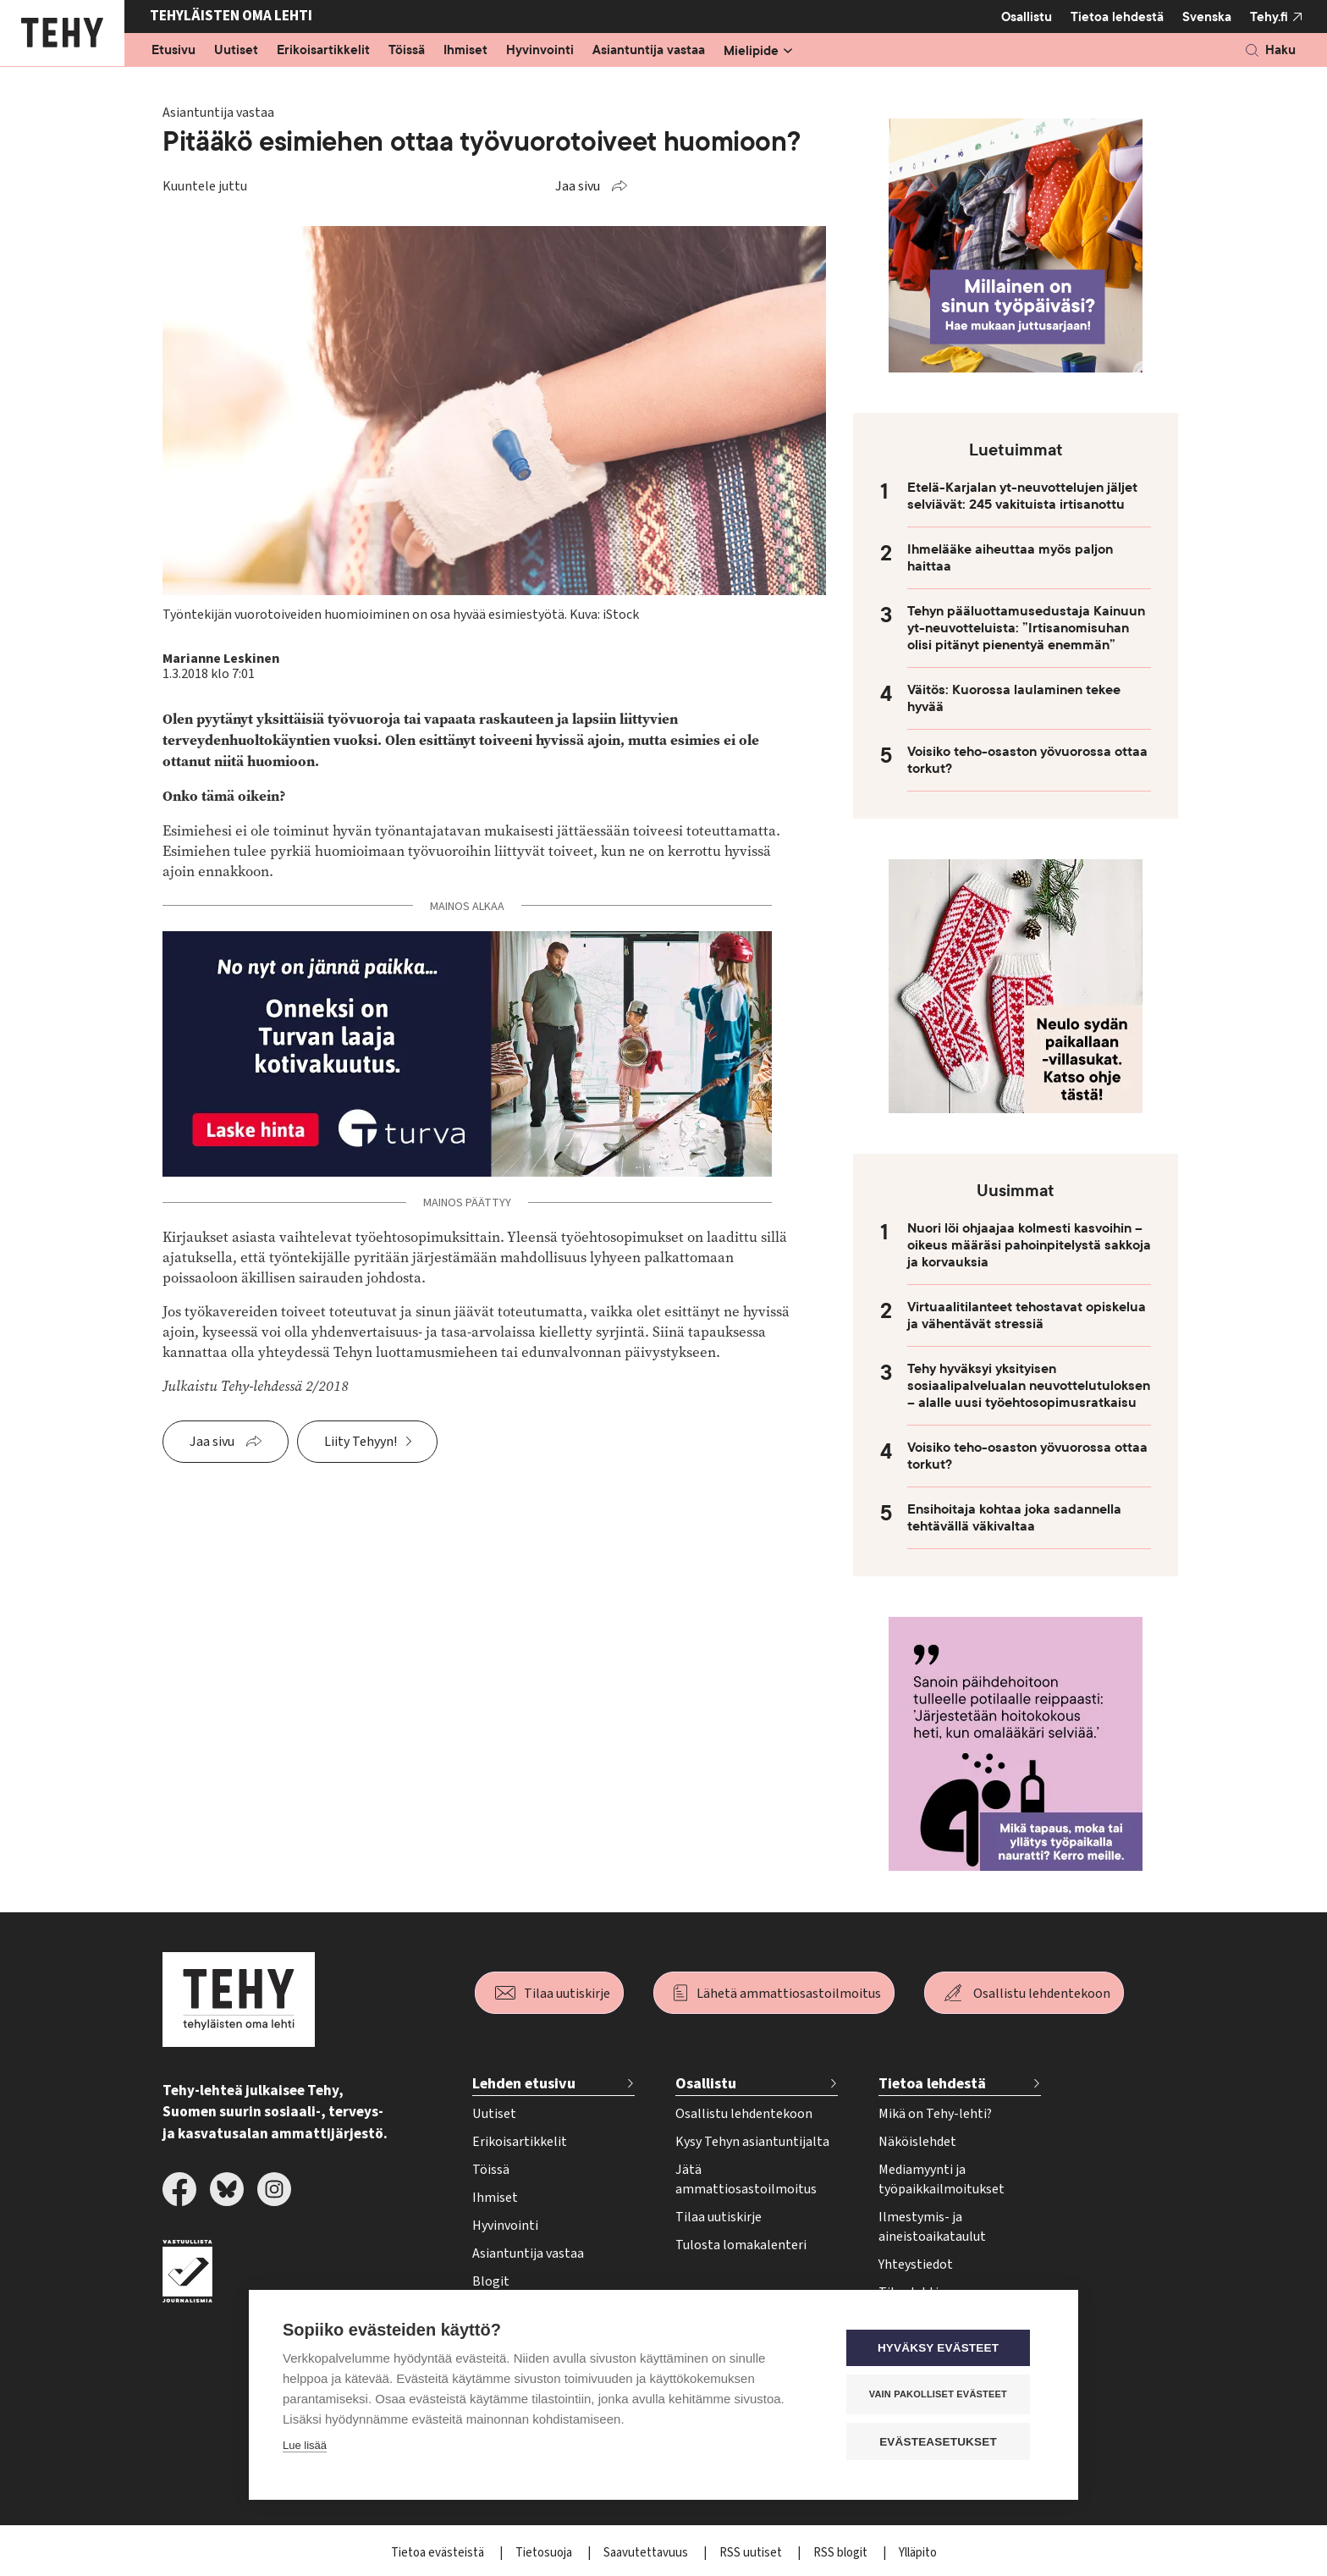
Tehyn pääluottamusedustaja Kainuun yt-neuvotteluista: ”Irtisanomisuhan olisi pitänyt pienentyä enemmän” (1026, 628)
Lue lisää (305, 2446)
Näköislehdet (917, 2141)
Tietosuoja (545, 2553)
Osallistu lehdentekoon (1041, 1993)
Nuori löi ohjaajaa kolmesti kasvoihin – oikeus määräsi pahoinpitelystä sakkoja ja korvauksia (1029, 1245)
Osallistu (1026, 16)
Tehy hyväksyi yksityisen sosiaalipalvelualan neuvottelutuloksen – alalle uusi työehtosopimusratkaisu (1028, 1385)
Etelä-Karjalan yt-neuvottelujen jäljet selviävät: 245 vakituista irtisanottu (1022, 496)
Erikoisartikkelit (323, 51)
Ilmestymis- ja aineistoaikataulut (932, 2227)
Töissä (406, 51)
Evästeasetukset (942, 2441)
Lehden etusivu (523, 2083)
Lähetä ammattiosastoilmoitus (789, 1993)
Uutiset (236, 51)
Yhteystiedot (915, 2264)
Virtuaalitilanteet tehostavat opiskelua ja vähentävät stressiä (1026, 1315)
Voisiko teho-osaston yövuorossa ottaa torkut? (1027, 760)
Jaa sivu (577, 186)
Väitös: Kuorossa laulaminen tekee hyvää (1014, 698)
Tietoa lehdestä (1117, 16)
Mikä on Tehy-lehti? (935, 2113)
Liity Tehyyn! (360, 1441)
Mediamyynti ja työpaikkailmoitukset (941, 2179)
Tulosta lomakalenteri (741, 2245)
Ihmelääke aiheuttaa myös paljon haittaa (1010, 558)
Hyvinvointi (540, 51)
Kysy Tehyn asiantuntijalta (752, 2141)
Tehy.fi (1269, 16)
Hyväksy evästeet (942, 2348)
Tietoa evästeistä (439, 2553)
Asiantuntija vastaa (648, 51)
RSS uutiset (752, 2553)
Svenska (1206, 16)
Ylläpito (918, 2553)
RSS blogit (841, 2553)
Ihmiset (465, 51)
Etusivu (173, 51)
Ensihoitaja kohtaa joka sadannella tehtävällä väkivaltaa (1014, 1518)
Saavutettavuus (647, 2553)
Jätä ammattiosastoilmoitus (746, 2179)
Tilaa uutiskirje (567, 1993)
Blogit (490, 2281)
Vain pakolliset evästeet (942, 2395)
